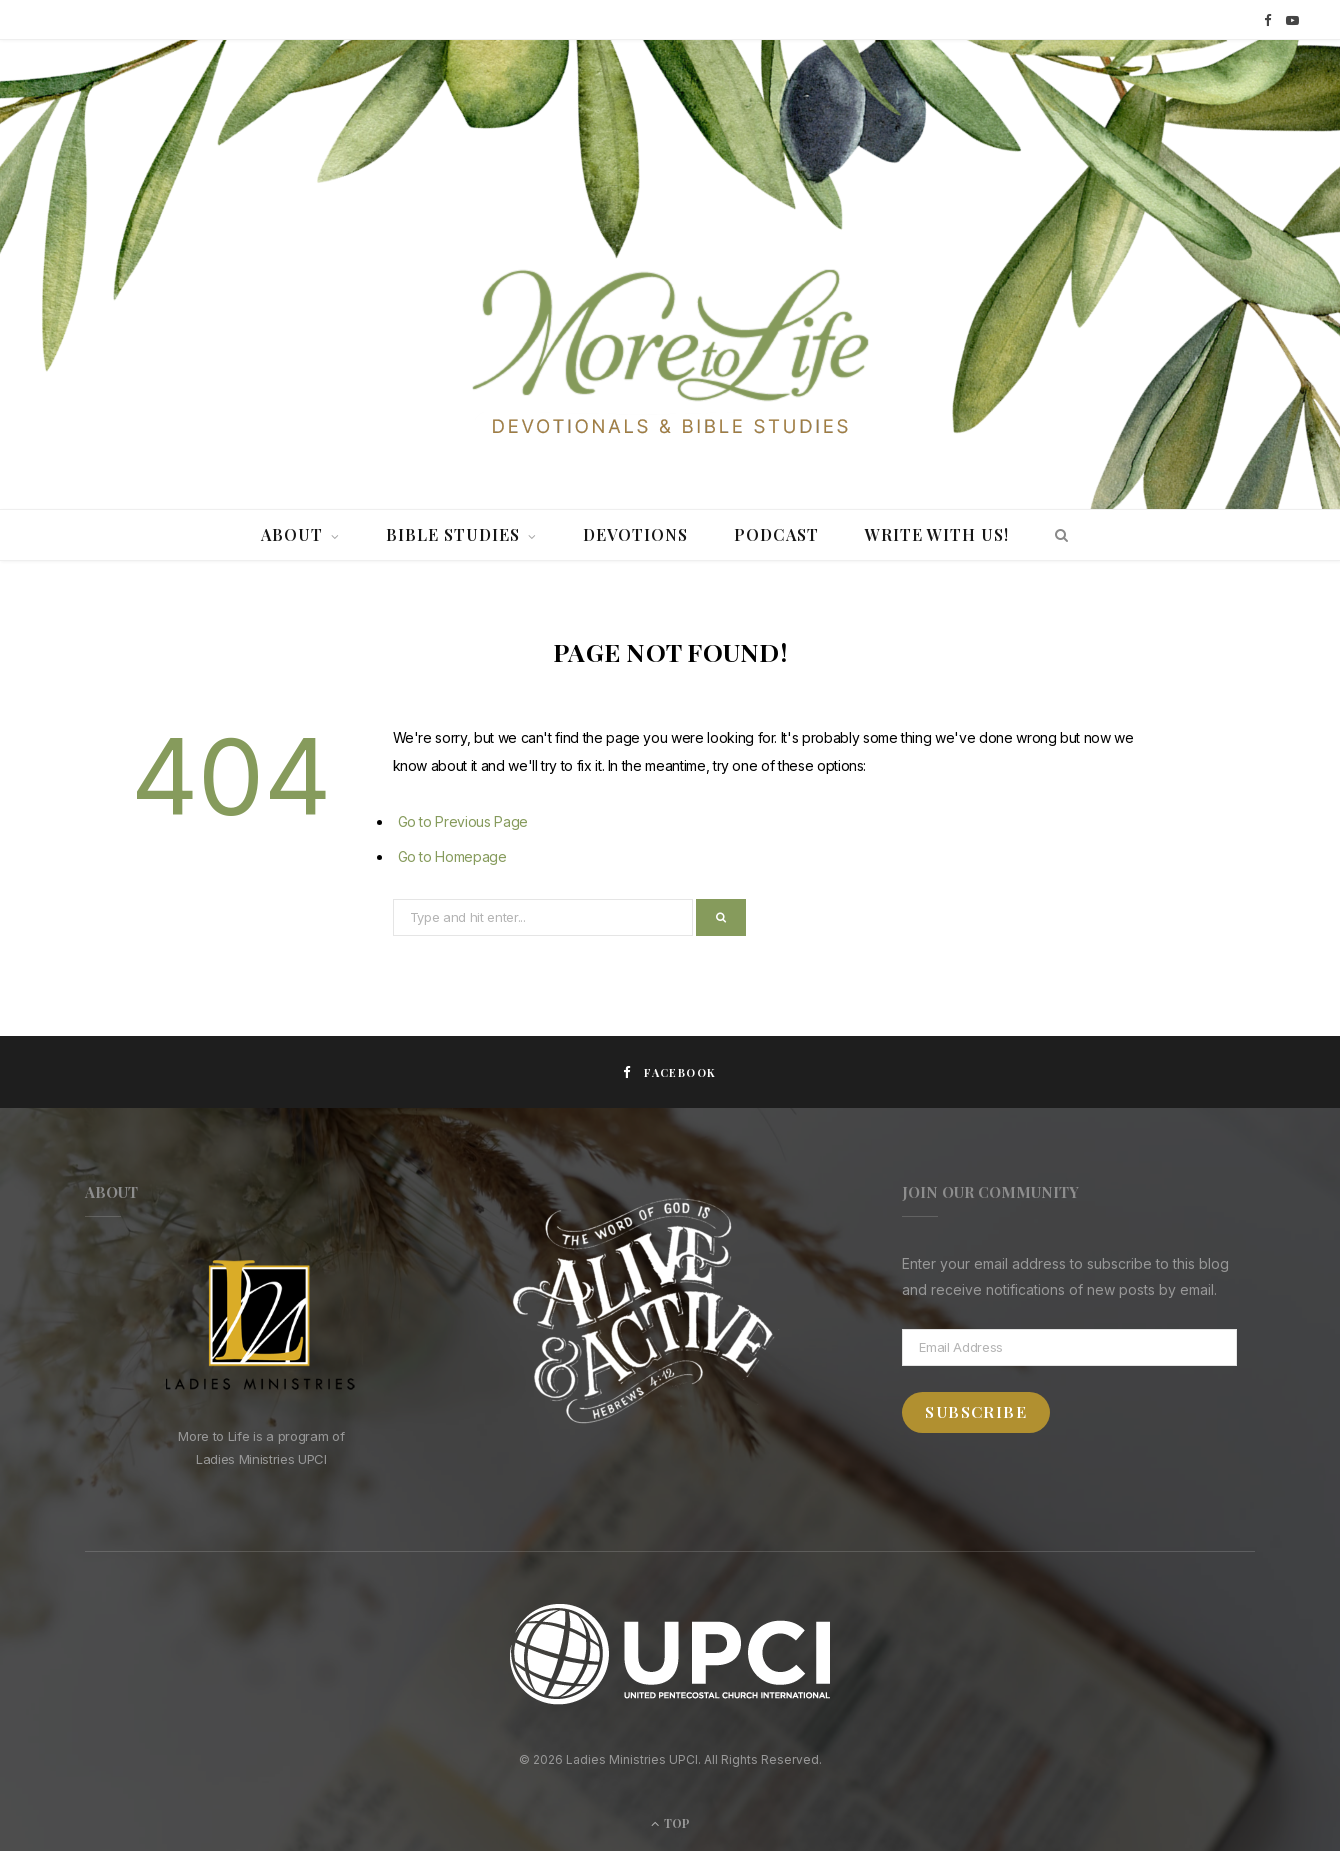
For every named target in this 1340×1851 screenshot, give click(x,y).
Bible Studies (453, 534)
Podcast (776, 534)
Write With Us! (937, 534)
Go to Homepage (452, 856)
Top (670, 1823)
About (292, 534)
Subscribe (976, 1411)
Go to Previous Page (463, 821)
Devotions (635, 534)
